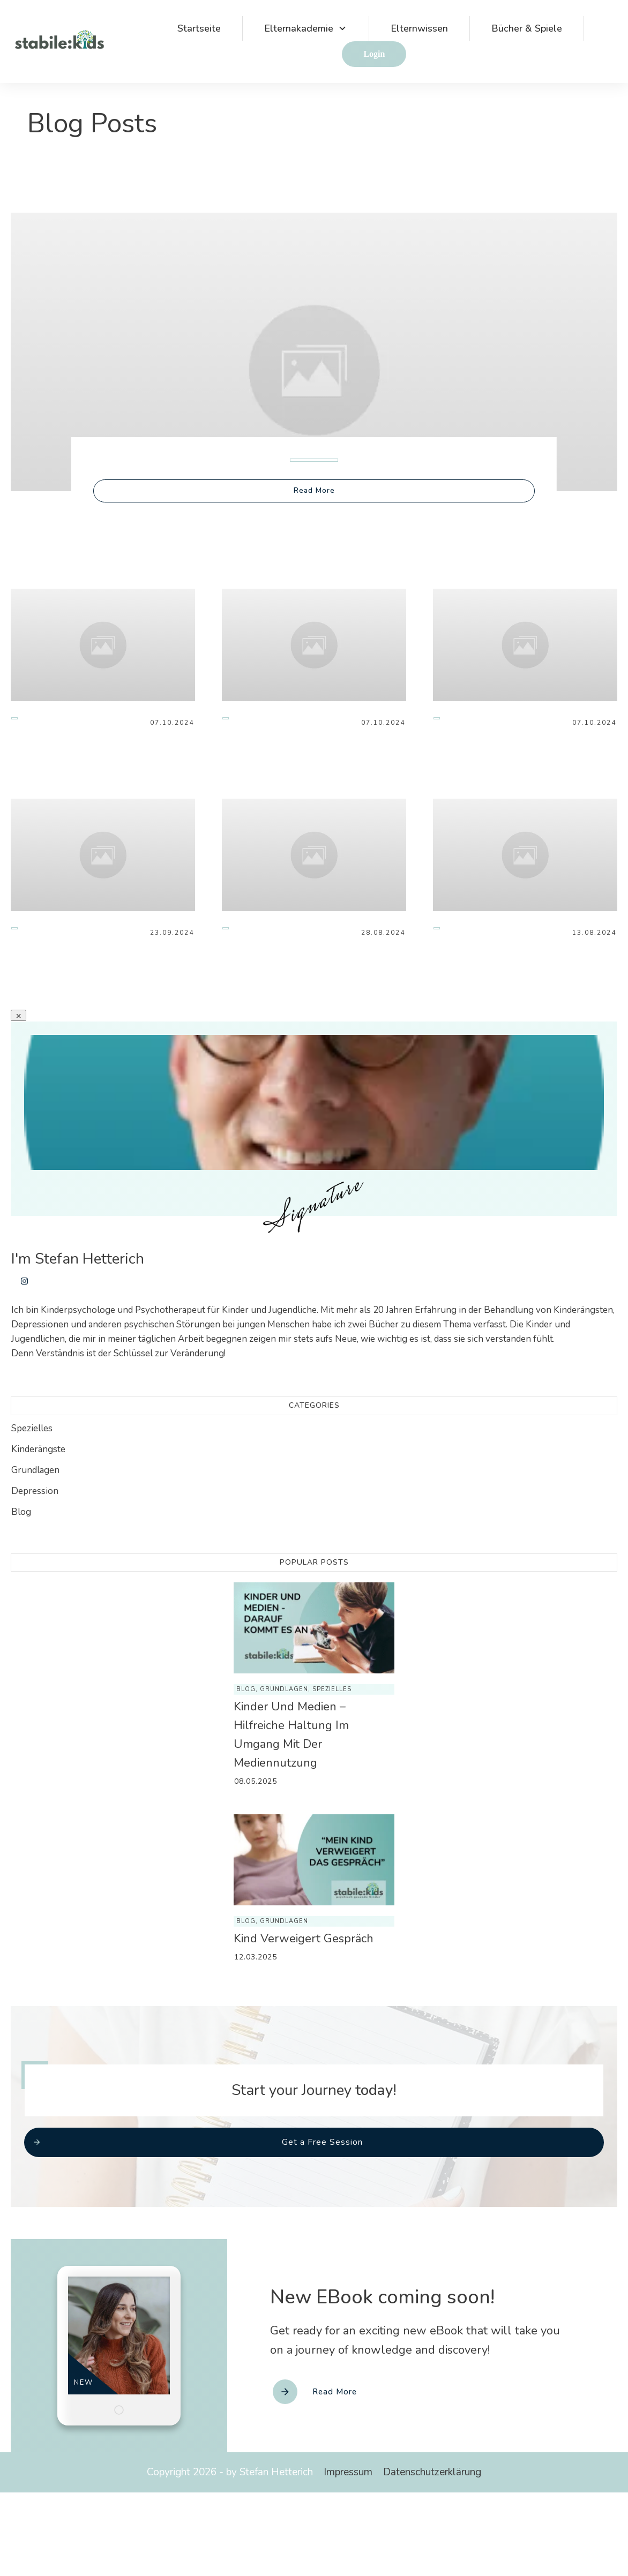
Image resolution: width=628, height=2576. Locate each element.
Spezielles (32, 1428)
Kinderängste (38, 1449)
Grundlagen (35, 1470)
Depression (34, 1491)
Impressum (348, 2472)
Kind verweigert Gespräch (303, 1939)
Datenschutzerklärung (432, 2472)
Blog (21, 1512)
